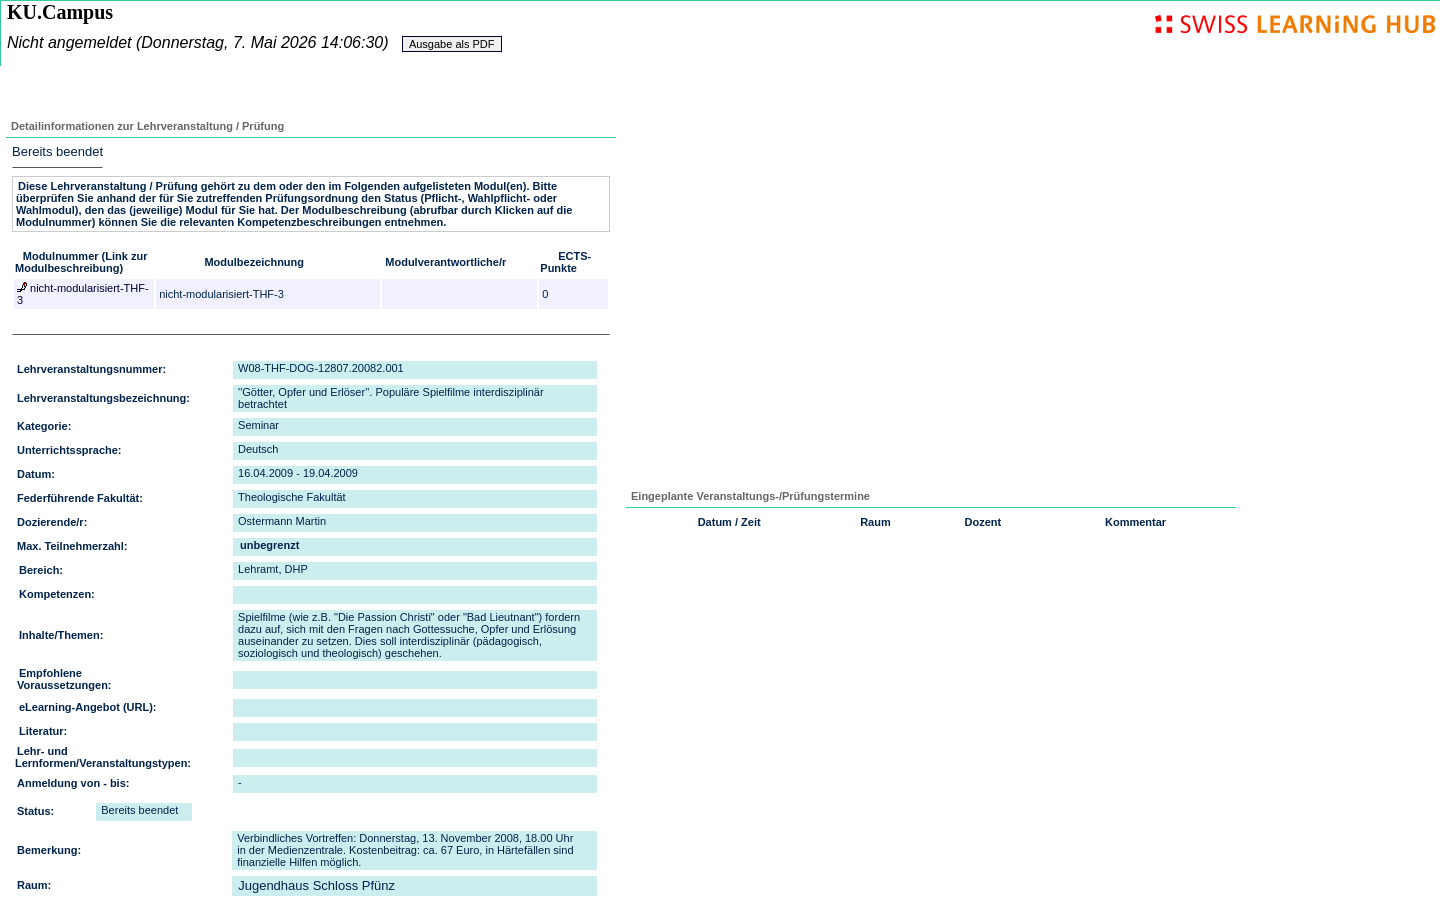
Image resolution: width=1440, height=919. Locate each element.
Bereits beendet (57, 151)
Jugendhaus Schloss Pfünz (316, 885)
